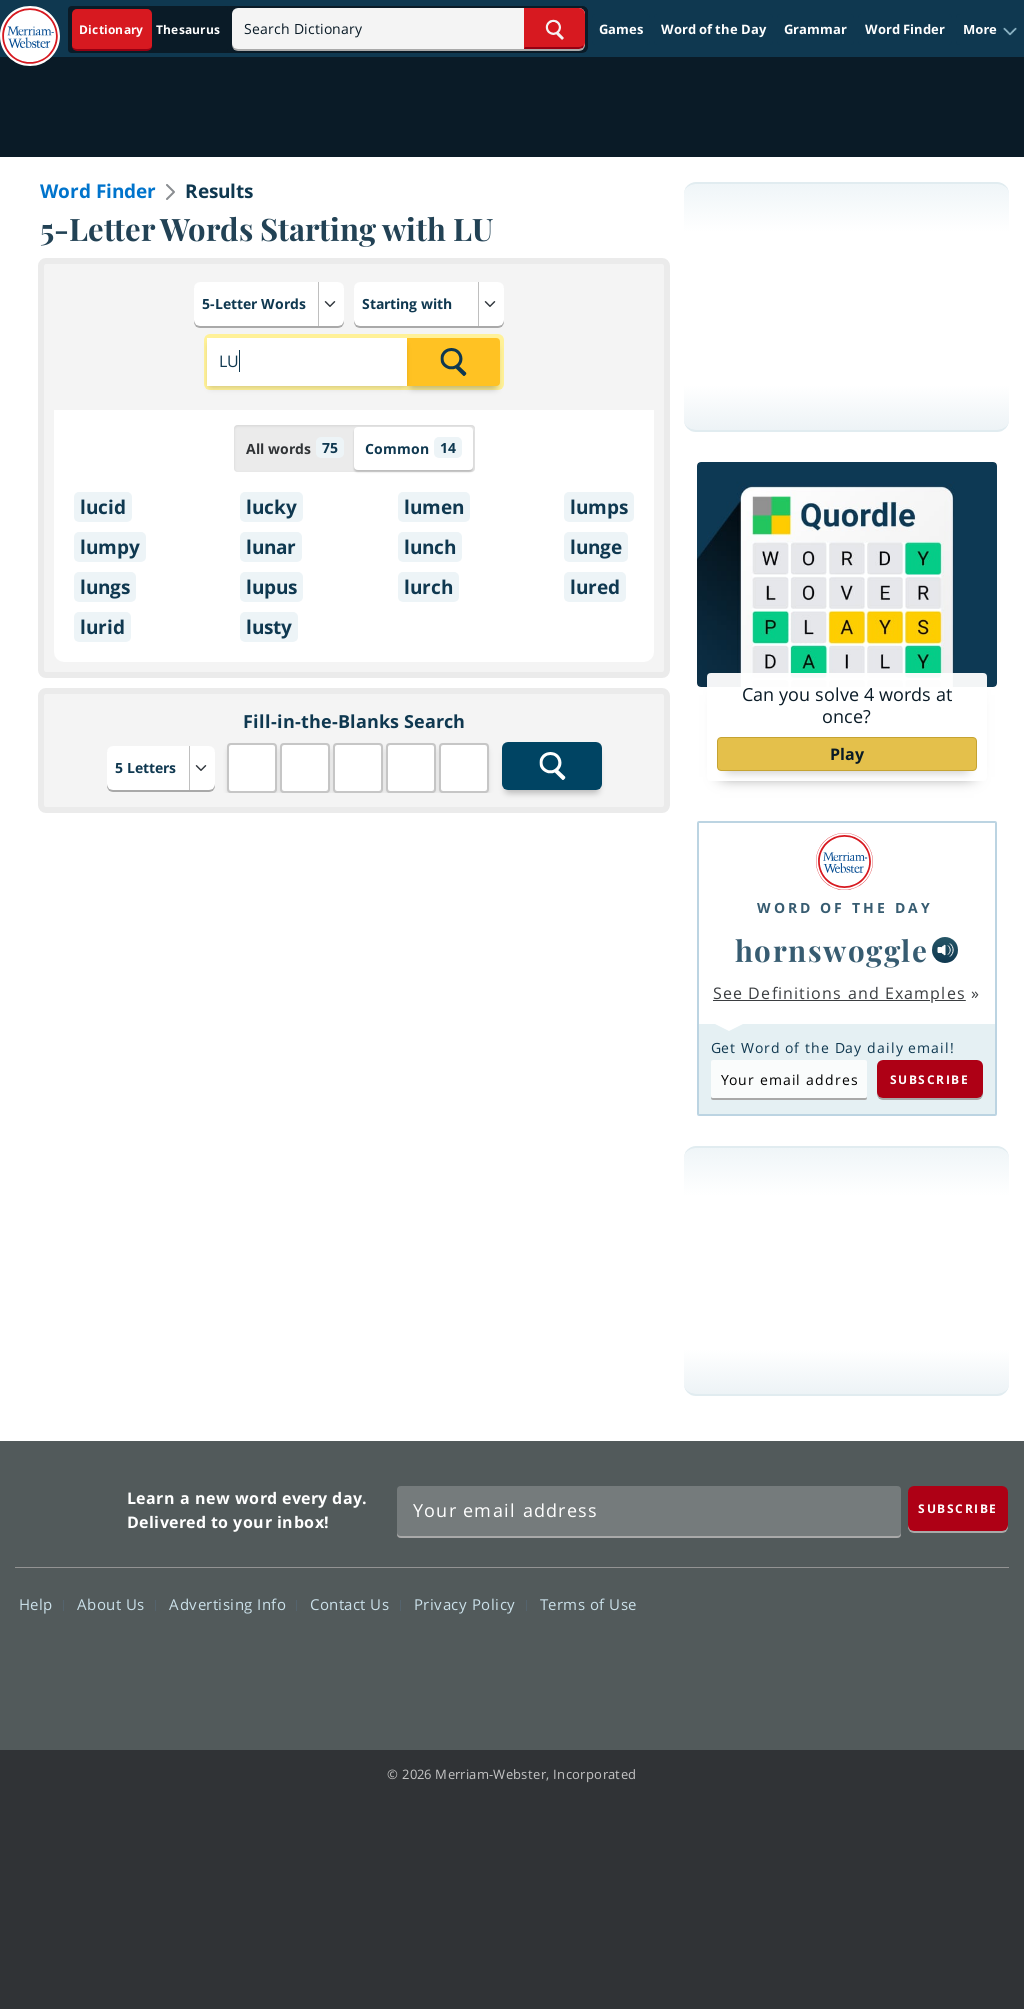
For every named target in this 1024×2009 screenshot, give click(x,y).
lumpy (110, 547)
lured (595, 587)
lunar (271, 547)
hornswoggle (832, 949)
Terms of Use (588, 1604)
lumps (599, 507)
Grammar (815, 29)
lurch (428, 587)
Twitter (826, 1662)
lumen (434, 507)
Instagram (970, 1662)
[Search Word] (554, 28)
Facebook (754, 1662)
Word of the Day (713, 29)
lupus (271, 587)
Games (621, 29)
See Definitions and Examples (839, 993)
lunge (596, 547)
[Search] (408, 28)
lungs (105, 587)
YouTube (898, 1662)
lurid (102, 627)
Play (847, 754)
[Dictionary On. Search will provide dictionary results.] (151, 29)
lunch (430, 547)
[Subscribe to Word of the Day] (789, 1079)
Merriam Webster (68, 1505)
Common (413, 447)
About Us (116, 1604)
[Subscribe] (958, 1508)
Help (41, 1604)
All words (295, 447)
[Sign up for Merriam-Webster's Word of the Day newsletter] (649, 1511)
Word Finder (905, 29)
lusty (269, 627)
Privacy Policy (470, 1604)
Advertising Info (233, 1604)
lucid (103, 507)
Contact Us (355, 1604)
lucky (271, 507)
